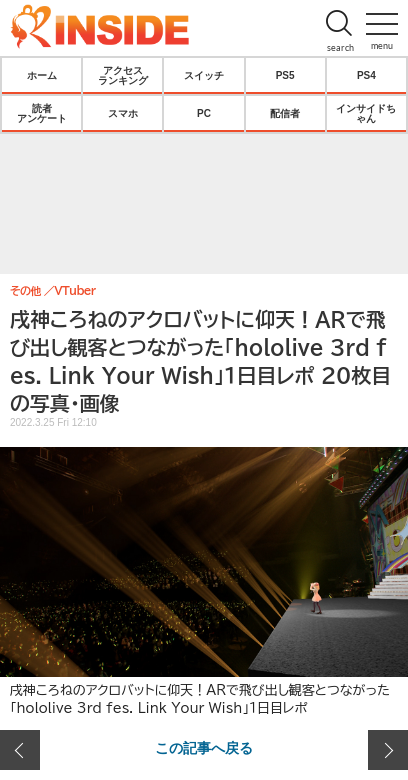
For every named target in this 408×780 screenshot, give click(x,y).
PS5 (285, 75)
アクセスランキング (123, 75)
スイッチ (204, 75)
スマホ (123, 113)
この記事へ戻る (204, 747)
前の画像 (20, 750)
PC (204, 113)
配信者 (285, 113)
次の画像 (388, 750)
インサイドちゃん (366, 113)
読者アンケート (42, 113)
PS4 (366, 75)
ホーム (42, 75)
